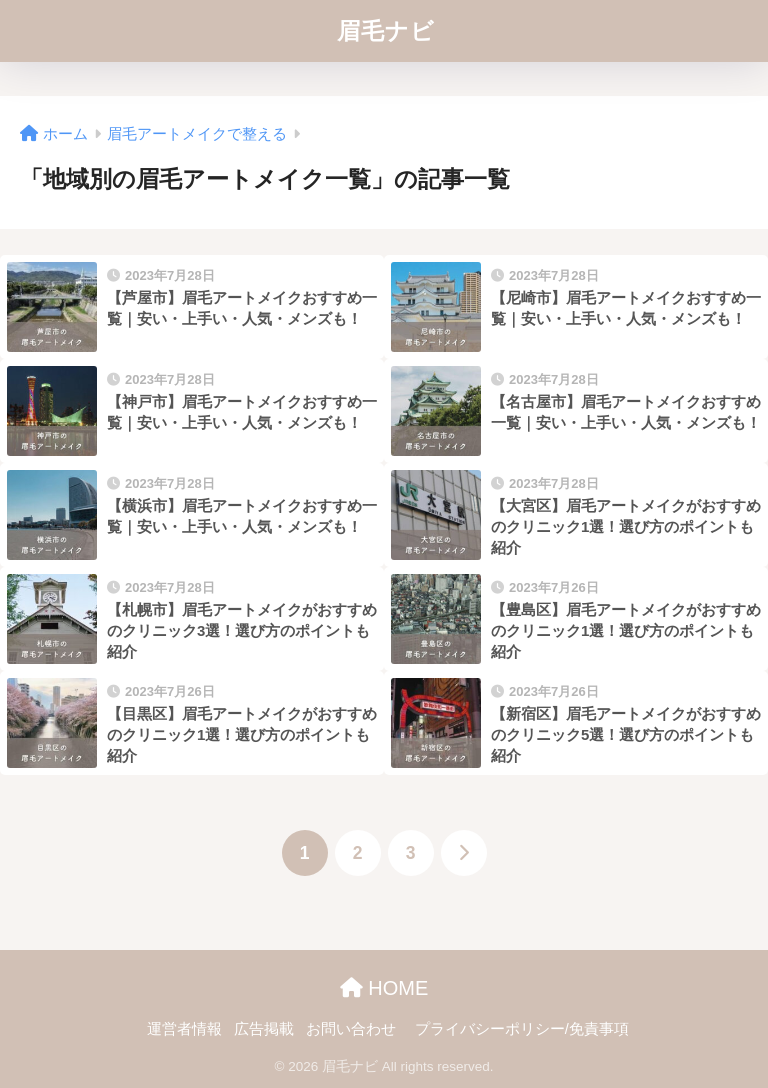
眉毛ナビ (386, 31)
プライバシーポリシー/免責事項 (522, 1029)
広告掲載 (264, 1029)
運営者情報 (184, 1029)
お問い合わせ (351, 1029)
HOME (384, 988)
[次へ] (464, 853)
